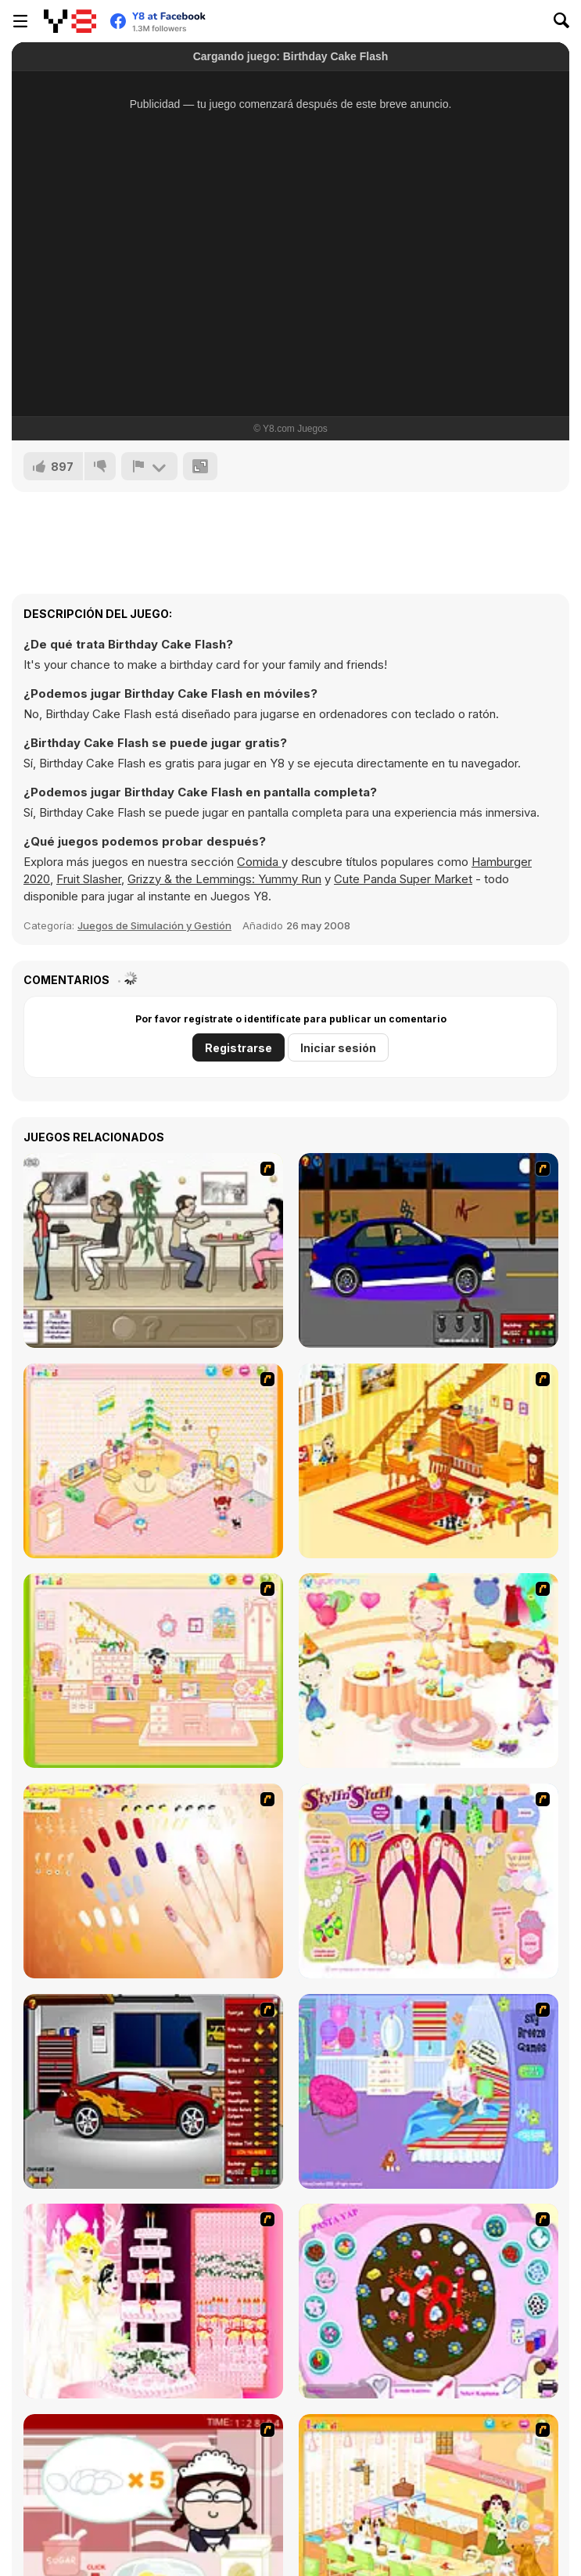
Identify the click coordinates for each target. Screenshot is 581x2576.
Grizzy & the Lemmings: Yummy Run (224, 878)
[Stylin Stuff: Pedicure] (428, 1881)
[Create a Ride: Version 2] (153, 2091)
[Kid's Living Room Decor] (428, 1460)
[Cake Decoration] (428, 2301)
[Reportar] (149, 466)
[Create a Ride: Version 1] (428, 1250)
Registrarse (238, 1047)
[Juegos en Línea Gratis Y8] (70, 21)
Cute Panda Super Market (403, 878)
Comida (259, 861)
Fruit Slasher (88, 878)
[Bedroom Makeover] (428, 2091)
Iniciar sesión (338, 1047)
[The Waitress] (153, 1250)
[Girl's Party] (428, 1670)
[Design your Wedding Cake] (153, 2301)
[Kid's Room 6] (153, 1670)
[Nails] (153, 1881)
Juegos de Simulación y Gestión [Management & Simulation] (154, 925)
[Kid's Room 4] (153, 1460)
